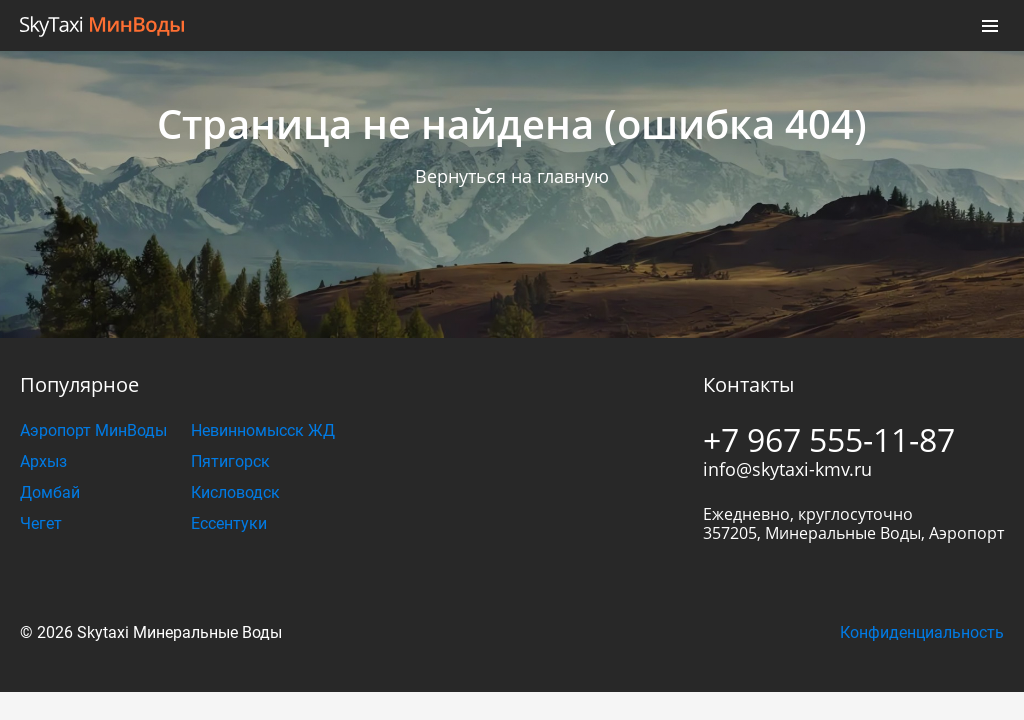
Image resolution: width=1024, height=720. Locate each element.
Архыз (43, 461)
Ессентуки (229, 523)
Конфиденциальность (922, 632)
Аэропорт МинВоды (93, 430)
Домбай (50, 492)
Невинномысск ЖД (263, 430)
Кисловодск (235, 492)
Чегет (41, 523)
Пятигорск (230, 461)
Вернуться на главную (512, 176)
